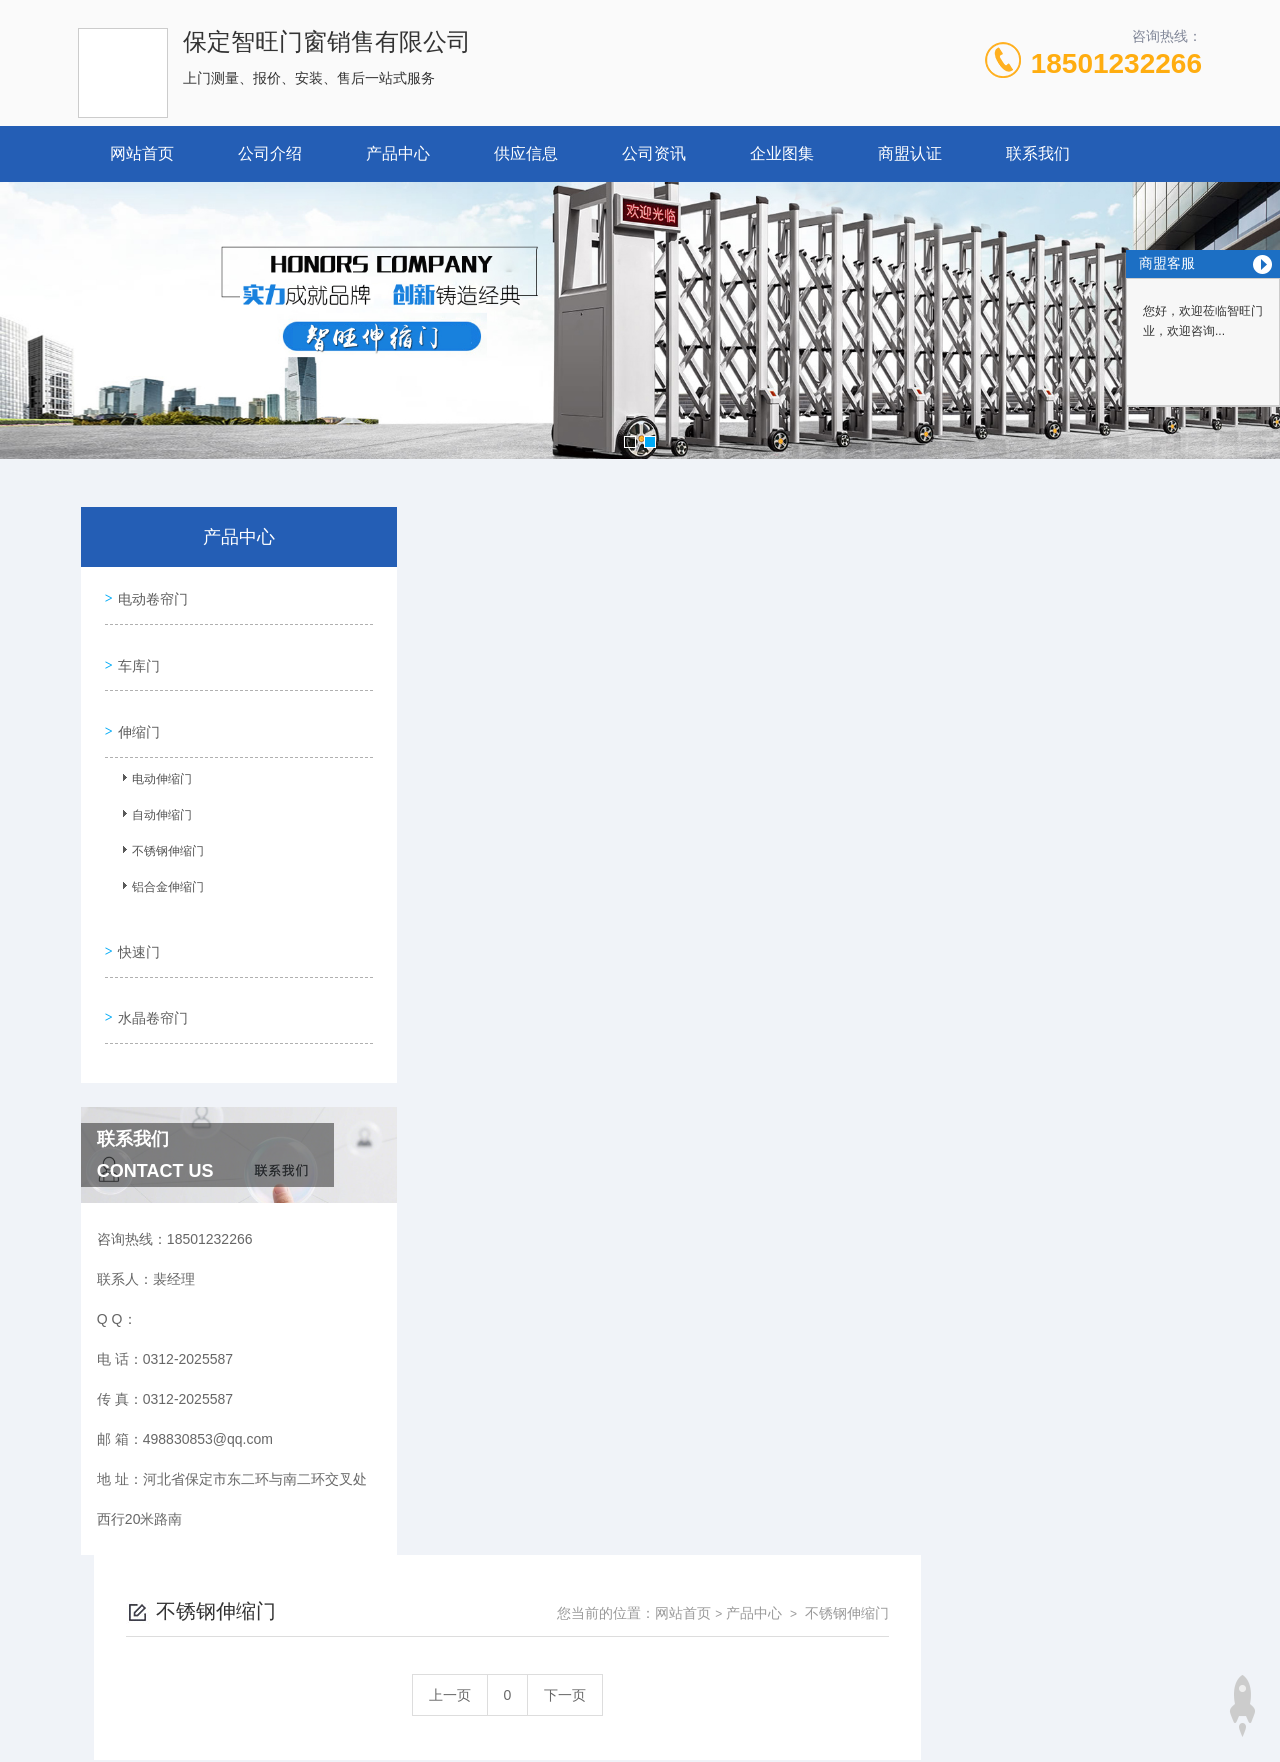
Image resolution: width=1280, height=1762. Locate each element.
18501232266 (1116, 63)
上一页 (731, 647)
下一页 (846, 647)
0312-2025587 (475, 1590)
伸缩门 (135, 709)
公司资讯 (654, 153)
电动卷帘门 (149, 595)
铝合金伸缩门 (159, 869)
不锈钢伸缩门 (159, 833)
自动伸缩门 (153, 797)
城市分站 (94, 1709)
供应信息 (526, 153)
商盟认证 (910, 153)
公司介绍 (270, 153)
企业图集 (782, 153)
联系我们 (1038, 153)
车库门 (135, 652)
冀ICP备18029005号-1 (780, 1622)
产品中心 (398, 153)
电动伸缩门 (153, 761)
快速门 (135, 920)
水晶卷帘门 (149, 977)
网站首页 (142, 153)
